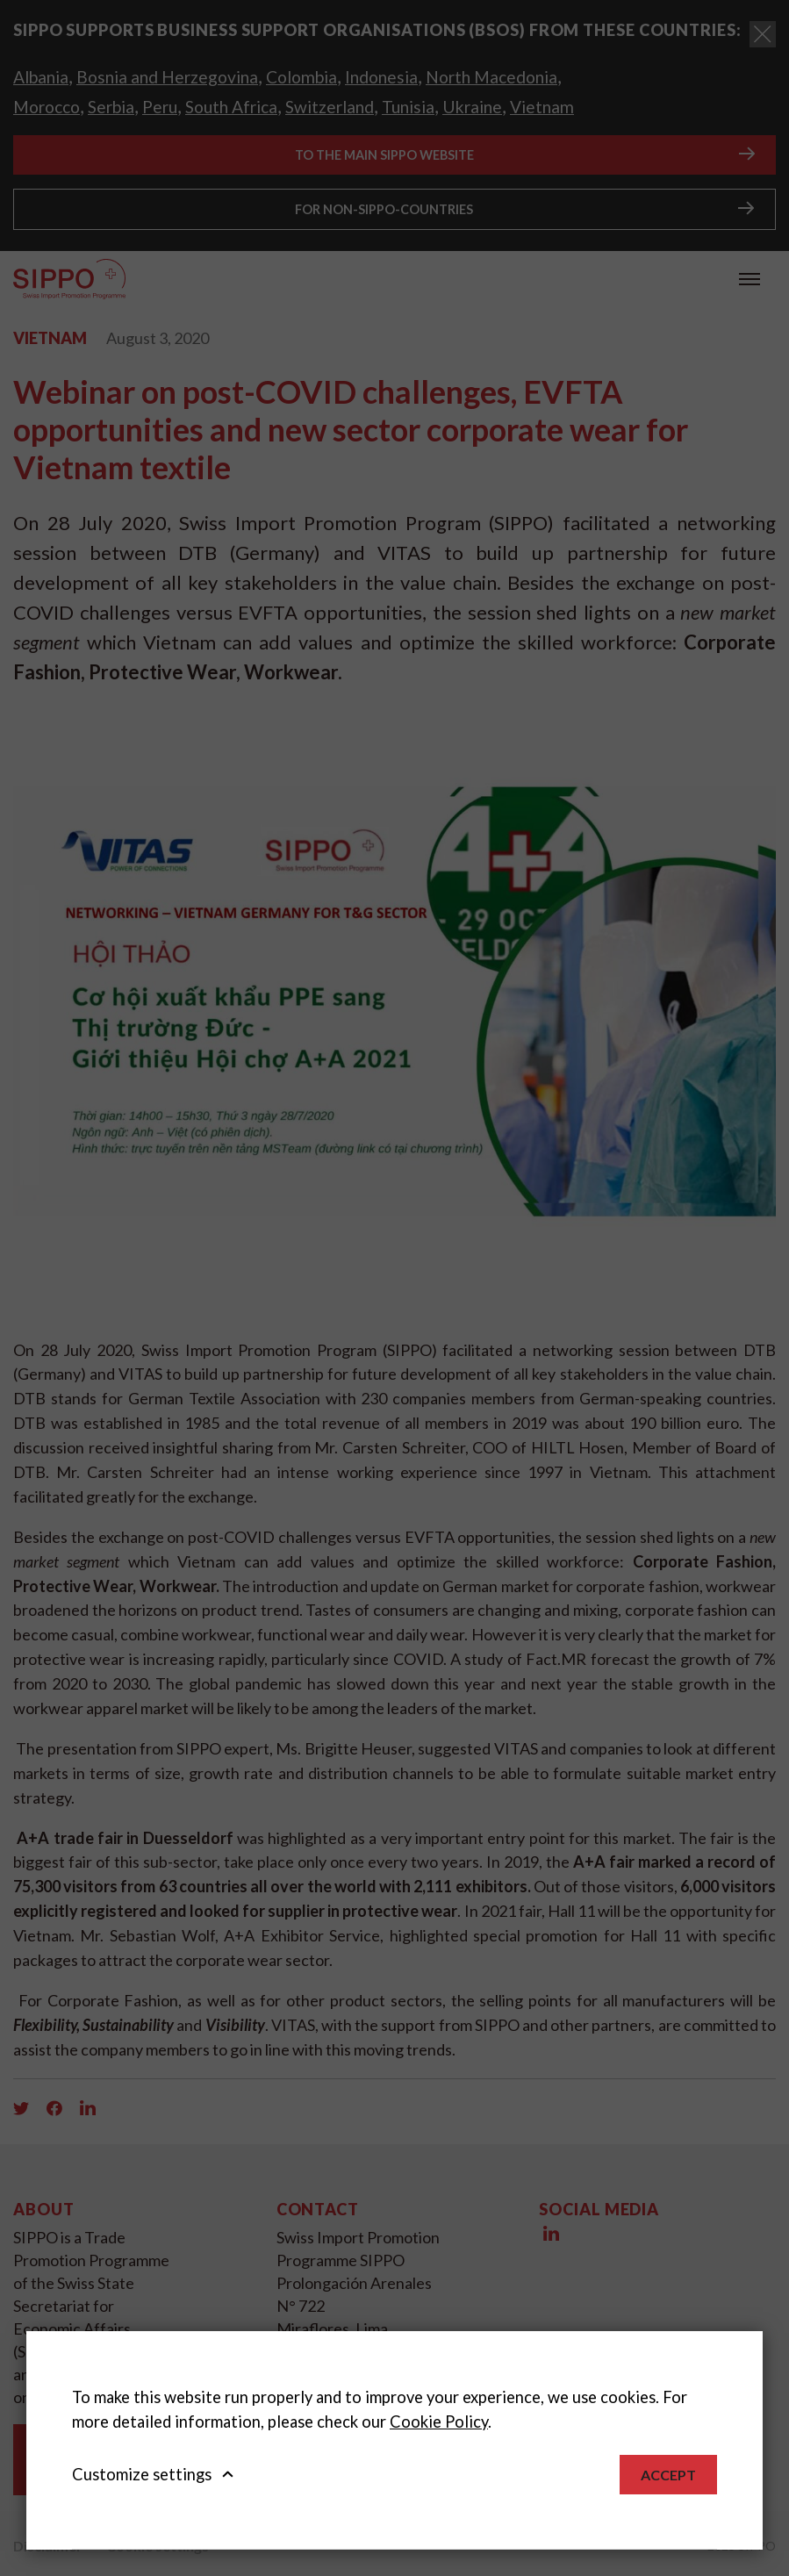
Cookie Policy (439, 2421)
